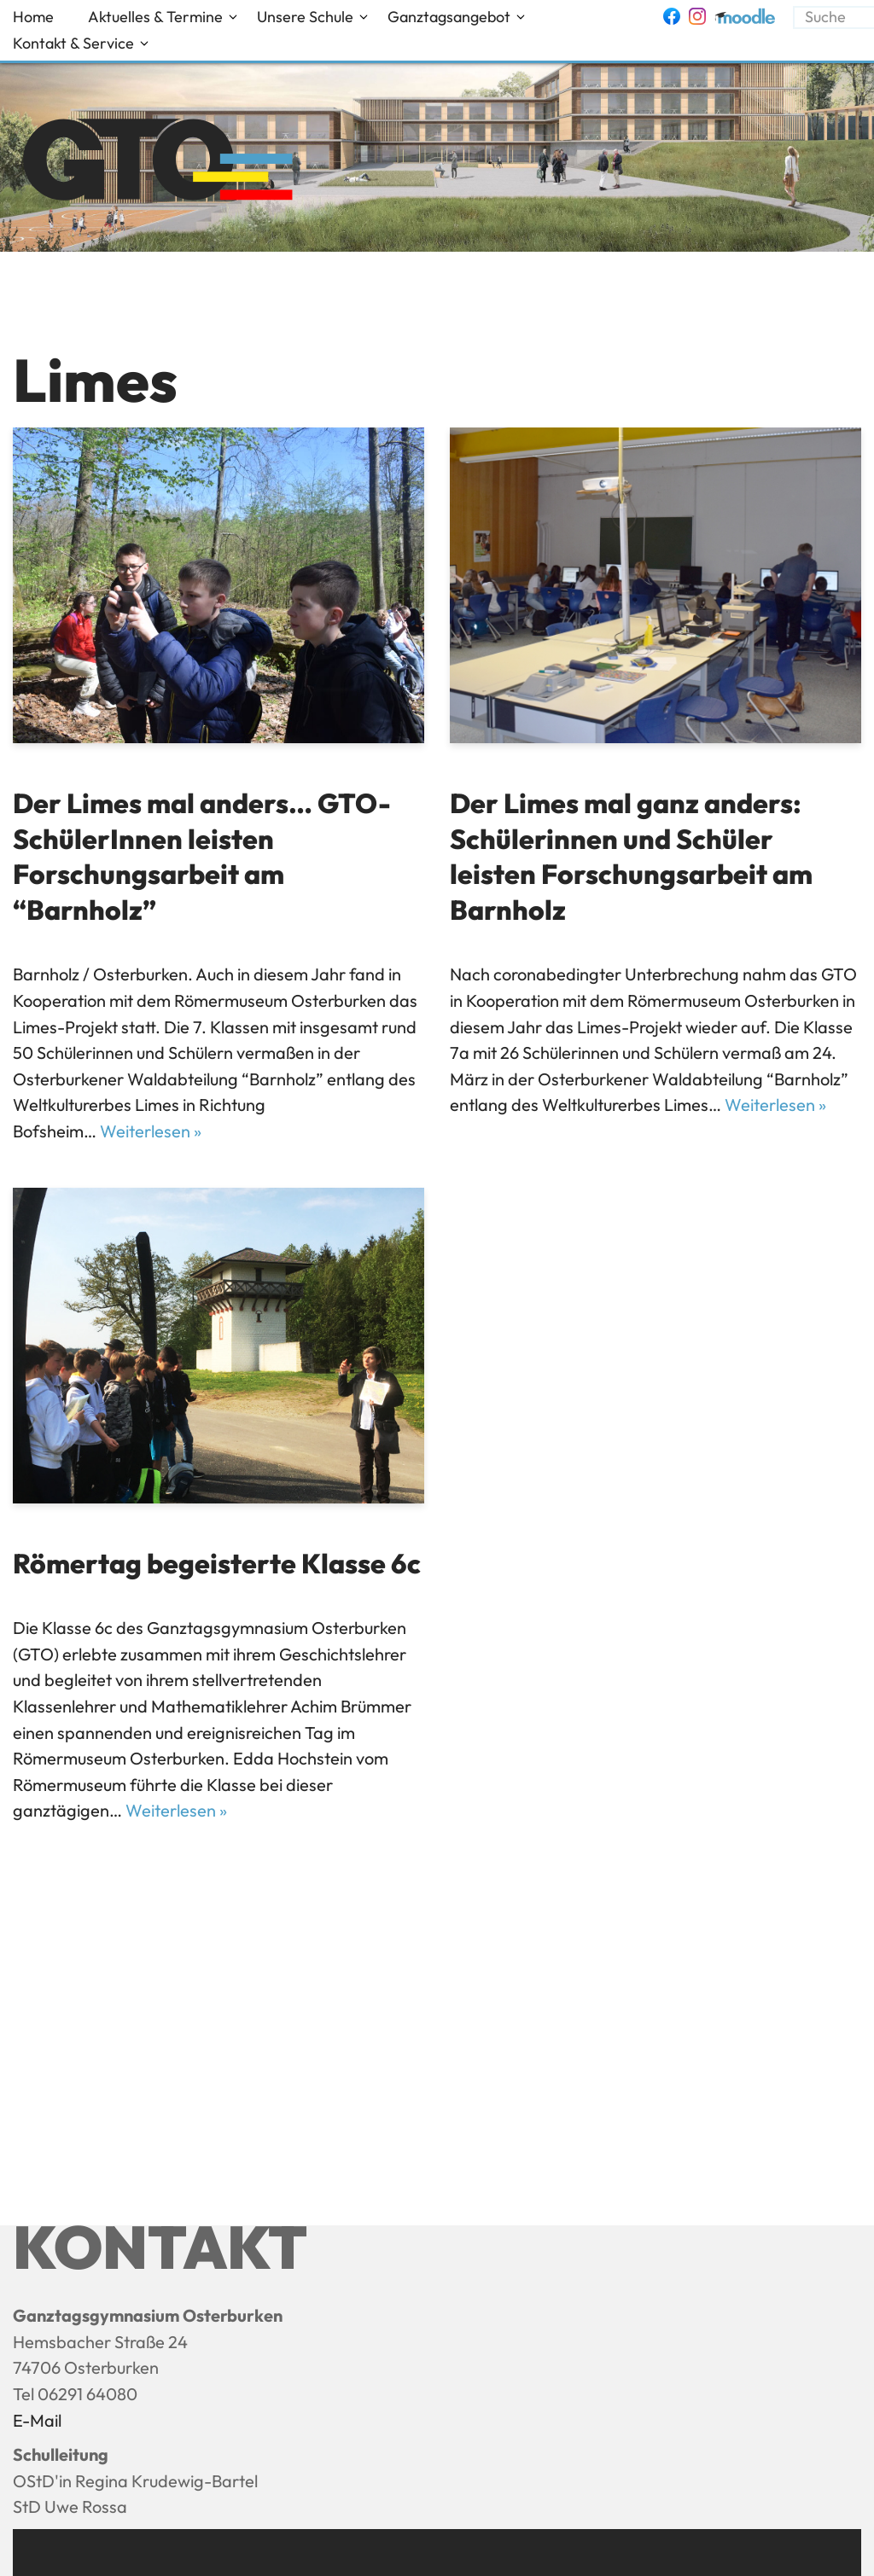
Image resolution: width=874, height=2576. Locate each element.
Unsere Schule (305, 16)
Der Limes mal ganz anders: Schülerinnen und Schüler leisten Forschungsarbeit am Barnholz (631, 856)
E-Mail (37, 2420)
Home (33, 16)
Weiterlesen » (150, 1131)
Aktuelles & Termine (155, 16)
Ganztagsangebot (448, 16)
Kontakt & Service (73, 43)
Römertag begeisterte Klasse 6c (217, 1563)
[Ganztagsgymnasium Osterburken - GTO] (159, 162)
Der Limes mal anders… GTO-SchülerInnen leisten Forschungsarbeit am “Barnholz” (202, 856)
